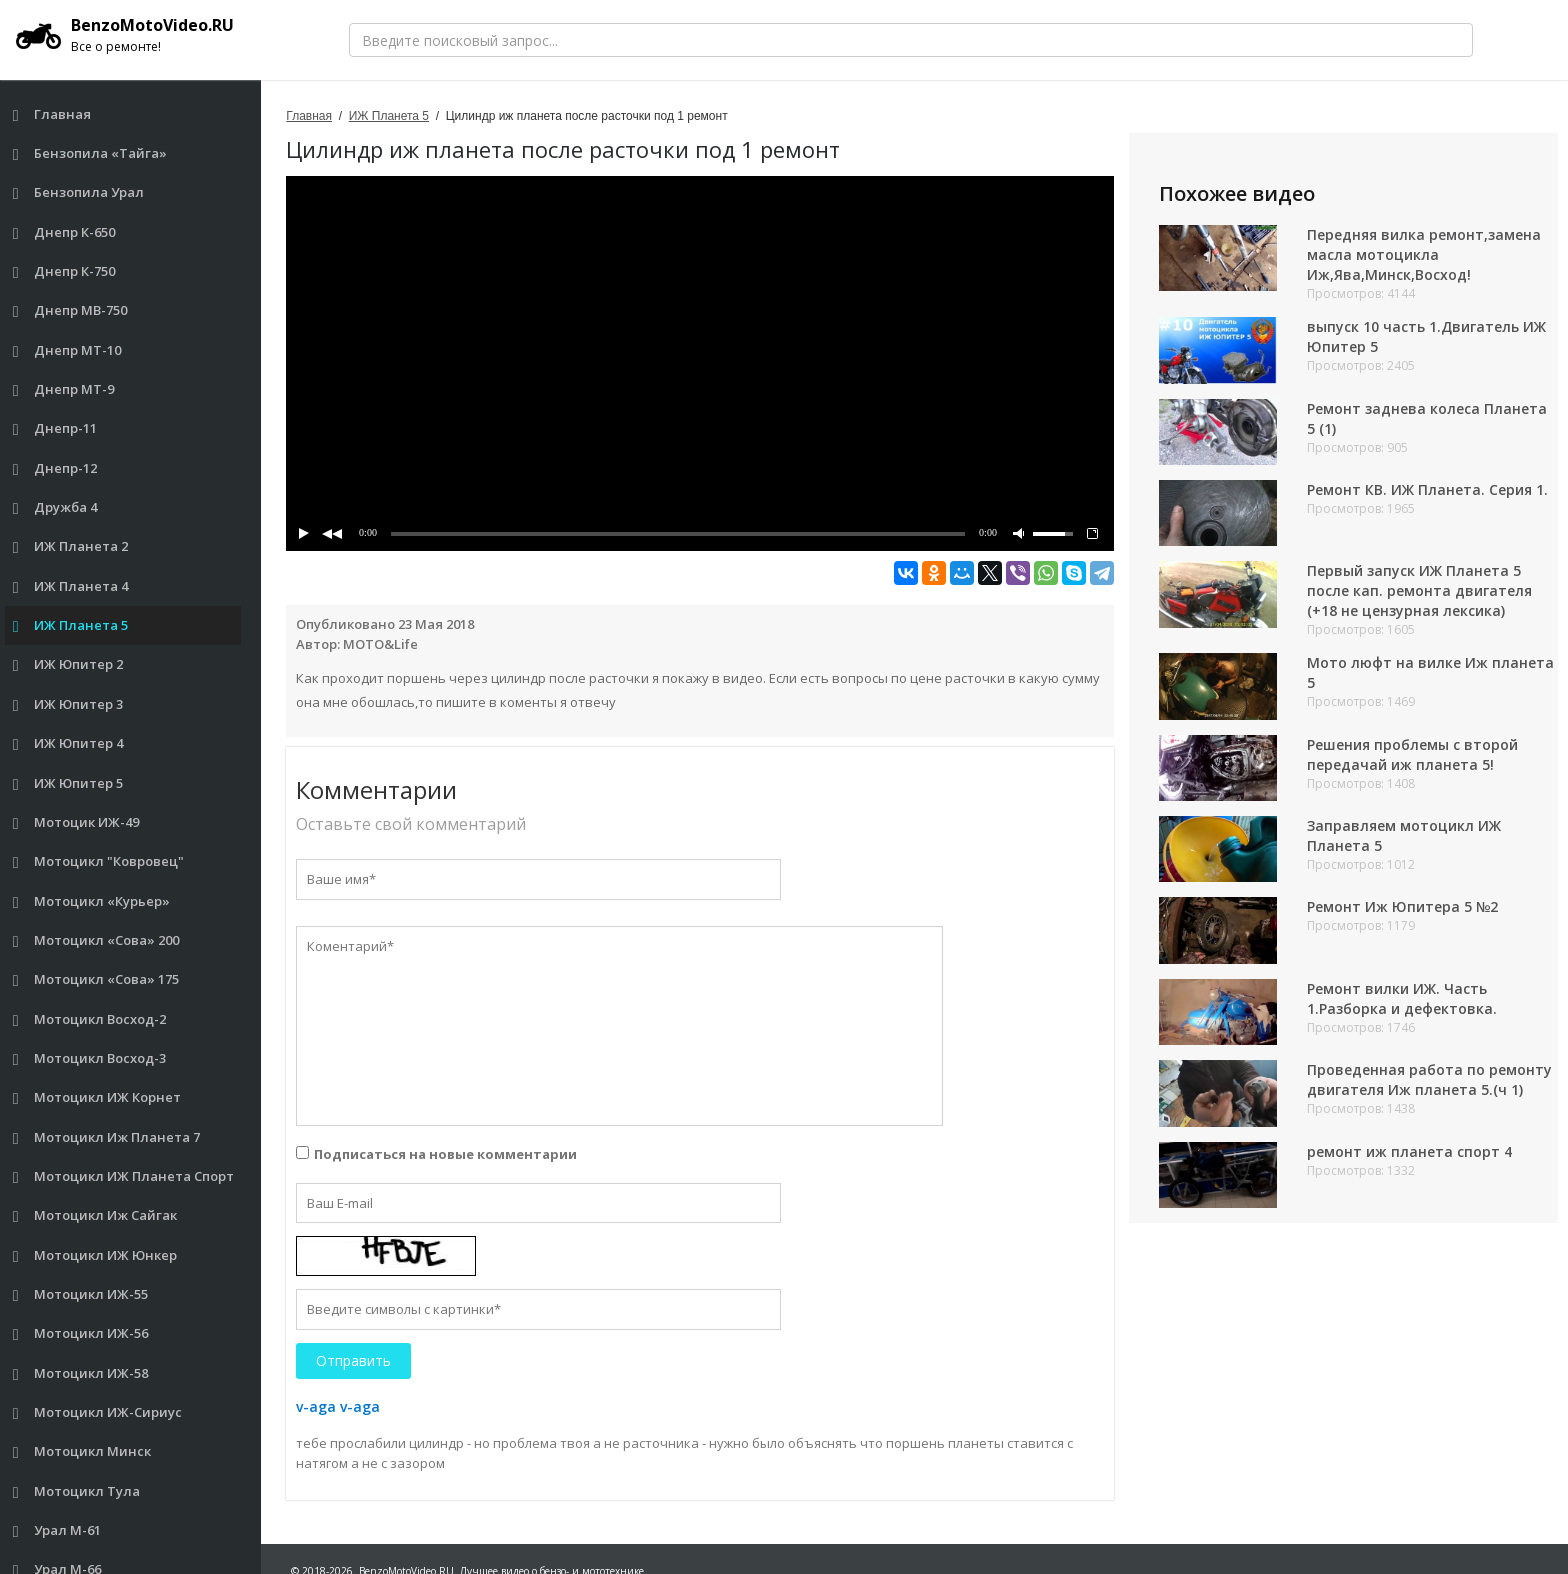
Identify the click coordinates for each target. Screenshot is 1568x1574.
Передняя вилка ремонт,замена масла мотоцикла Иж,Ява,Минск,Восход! (1424, 254)
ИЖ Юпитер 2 (68, 664)
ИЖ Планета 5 (71, 625)
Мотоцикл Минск (82, 1451)
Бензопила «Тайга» (90, 153)
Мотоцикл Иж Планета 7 (107, 1137)
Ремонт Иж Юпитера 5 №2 (1402, 906)
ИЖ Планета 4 (71, 586)
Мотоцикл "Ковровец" (99, 861)
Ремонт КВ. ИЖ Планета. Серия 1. (1427, 489)
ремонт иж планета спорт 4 (1409, 1151)
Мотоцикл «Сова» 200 (96, 940)
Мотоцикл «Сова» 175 (96, 979)
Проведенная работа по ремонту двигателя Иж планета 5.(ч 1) (1429, 1079)
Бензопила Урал (79, 192)
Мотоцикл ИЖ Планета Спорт (124, 1176)
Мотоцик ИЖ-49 (76, 822)
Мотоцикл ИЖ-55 (81, 1294)
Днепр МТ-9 (64, 389)
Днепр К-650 (64, 232)
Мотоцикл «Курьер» (92, 901)
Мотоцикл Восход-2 (90, 1019)
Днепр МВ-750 (70, 310)
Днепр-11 (55, 428)
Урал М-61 (57, 1530)
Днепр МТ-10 (67, 350)
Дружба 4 (55, 507)
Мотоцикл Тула (77, 1491)
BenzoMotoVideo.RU (125, 35)
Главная (52, 114)
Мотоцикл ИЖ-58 (81, 1373)
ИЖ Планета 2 (71, 546)
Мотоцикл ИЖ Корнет (97, 1097)
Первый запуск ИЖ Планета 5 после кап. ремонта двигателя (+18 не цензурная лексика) (1419, 590)
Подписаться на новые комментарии (445, 1154)
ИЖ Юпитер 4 (68, 743)
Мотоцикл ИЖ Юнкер (95, 1255)
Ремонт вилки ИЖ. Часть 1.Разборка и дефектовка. (1402, 998)
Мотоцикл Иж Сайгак (95, 1215)
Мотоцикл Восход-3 (90, 1058)
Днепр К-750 (64, 271)
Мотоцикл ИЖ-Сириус (98, 1412)
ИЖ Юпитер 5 (68, 783)
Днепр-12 (55, 468)
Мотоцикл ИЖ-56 (81, 1333)
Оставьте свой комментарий (411, 824)
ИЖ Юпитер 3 (68, 704)
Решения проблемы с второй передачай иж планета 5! (1412, 754)
